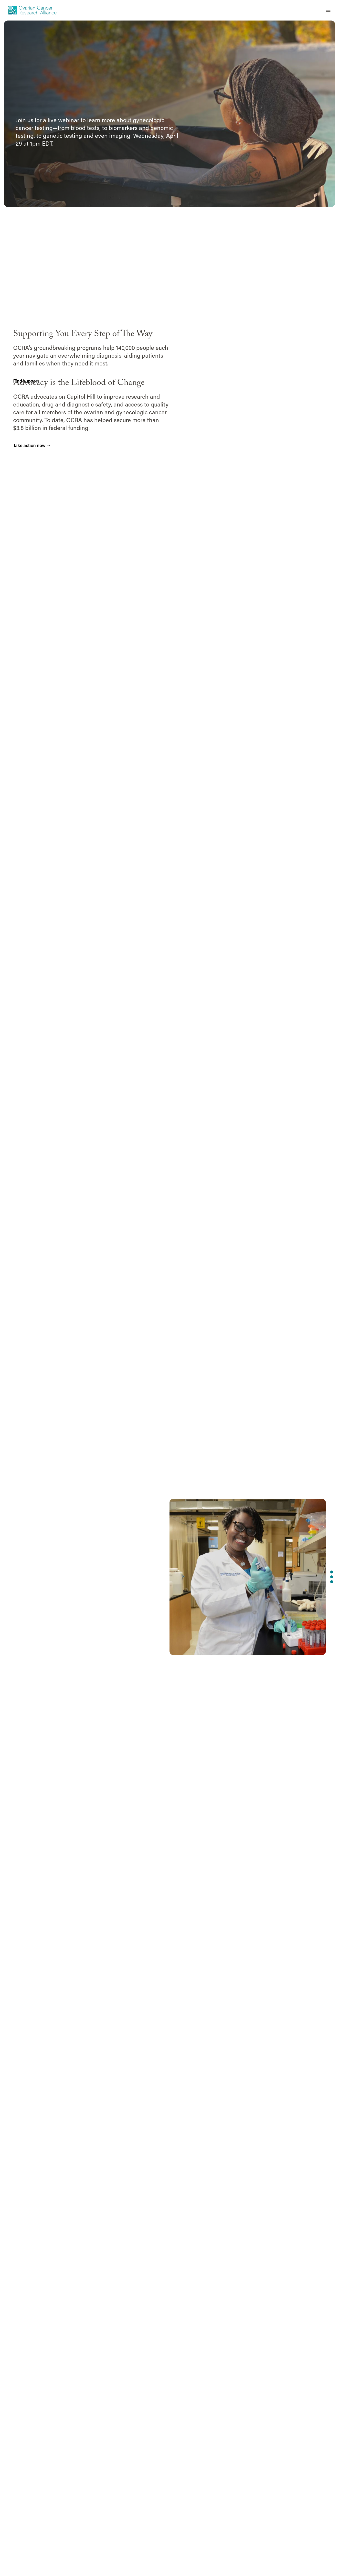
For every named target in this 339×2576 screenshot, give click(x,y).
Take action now (32, 445)
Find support (28, 381)
